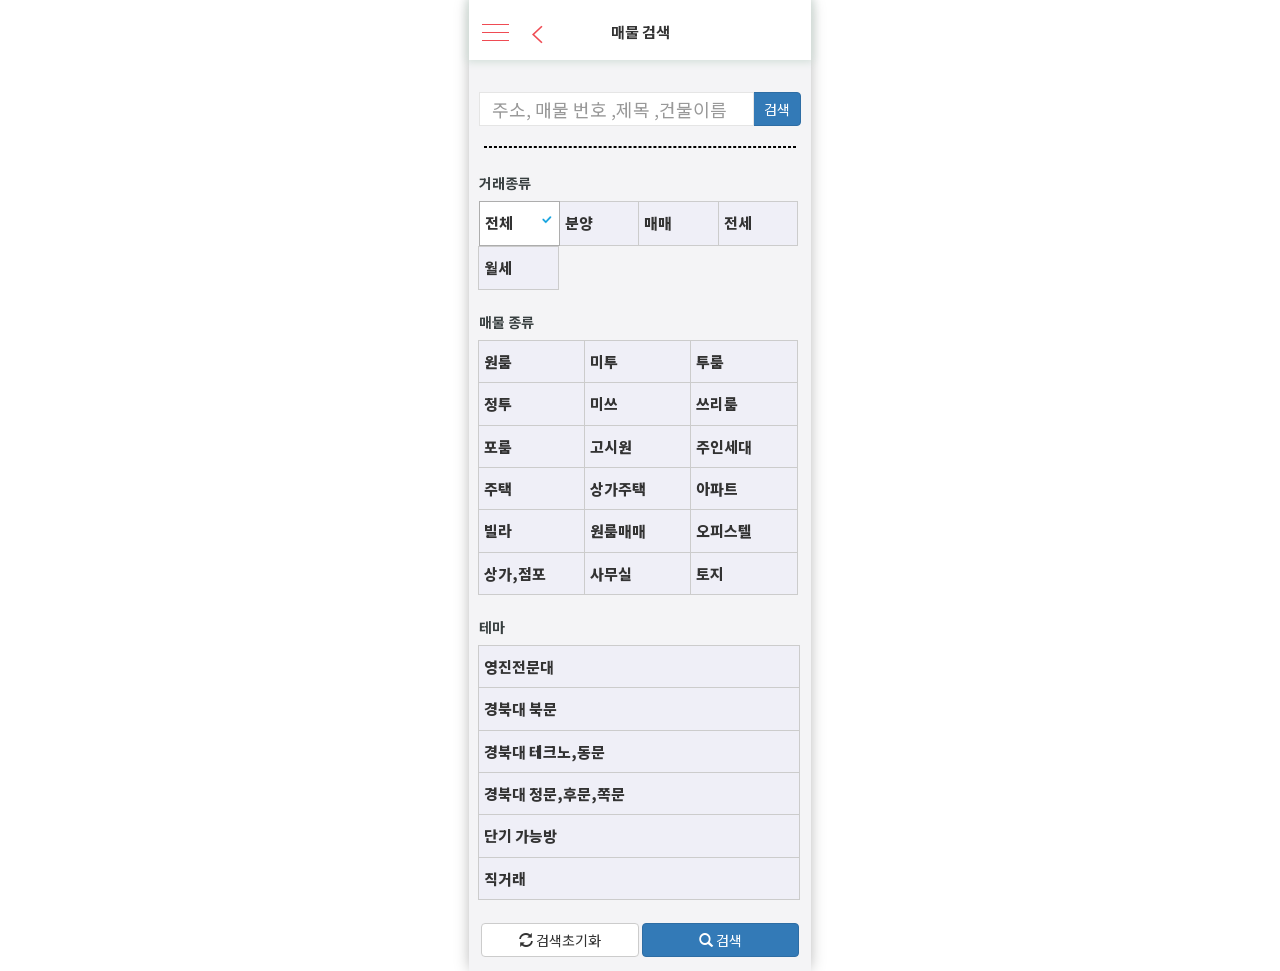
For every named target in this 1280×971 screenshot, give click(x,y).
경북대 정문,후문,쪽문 (554, 793)
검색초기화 (560, 940)
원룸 (498, 361)
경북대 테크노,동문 (544, 751)
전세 (738, 222)
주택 (498, 488)
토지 (710, 573)
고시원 (611, 446)
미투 (604, 361)
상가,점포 (515, 573)
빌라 (498, 530)
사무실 (611, 573)
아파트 (717, 488)
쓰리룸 (717, 403)
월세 (498, 267)
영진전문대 (519, 666)
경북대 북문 (520, 708)
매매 (658, 222)
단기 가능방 (520, 835)
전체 (499, 222)
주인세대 (724, 446)
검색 (777, 109)
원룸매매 (618, 530)
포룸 (498, 446)
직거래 (505, 878)
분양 (579, 222)
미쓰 (604, 403)
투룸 (710, 361)
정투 (498, 403)
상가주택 (618, 488)
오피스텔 (724, 530)
